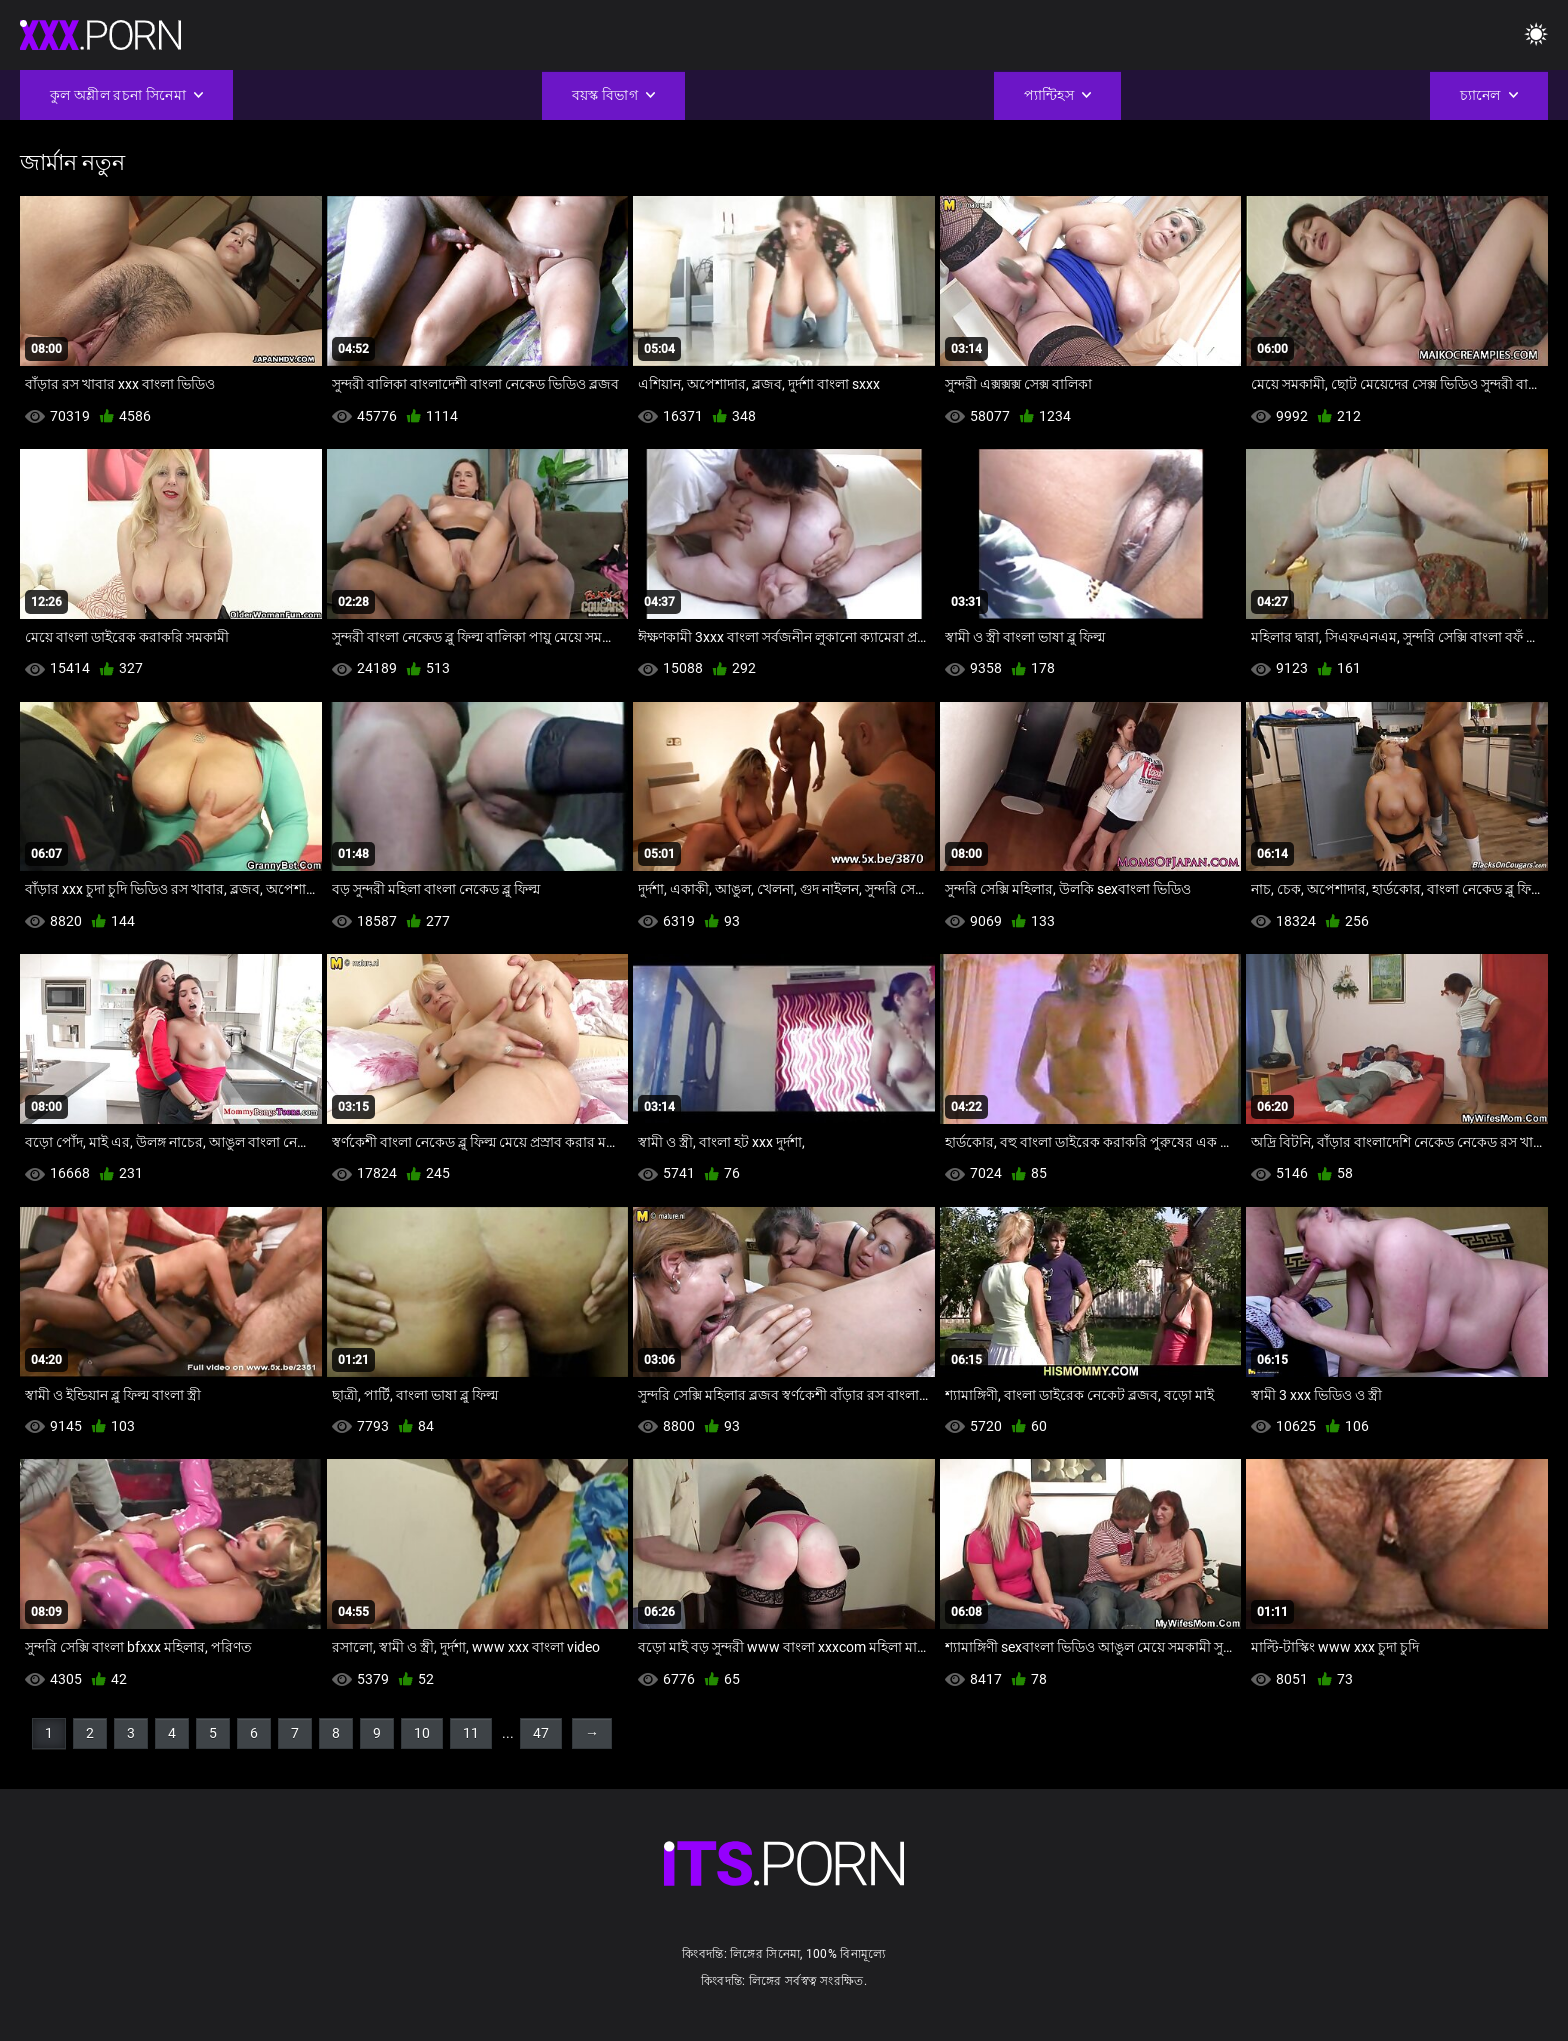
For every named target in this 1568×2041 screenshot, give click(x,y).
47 (541, 1733)
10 (422, 1733)
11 (471, 1733)
